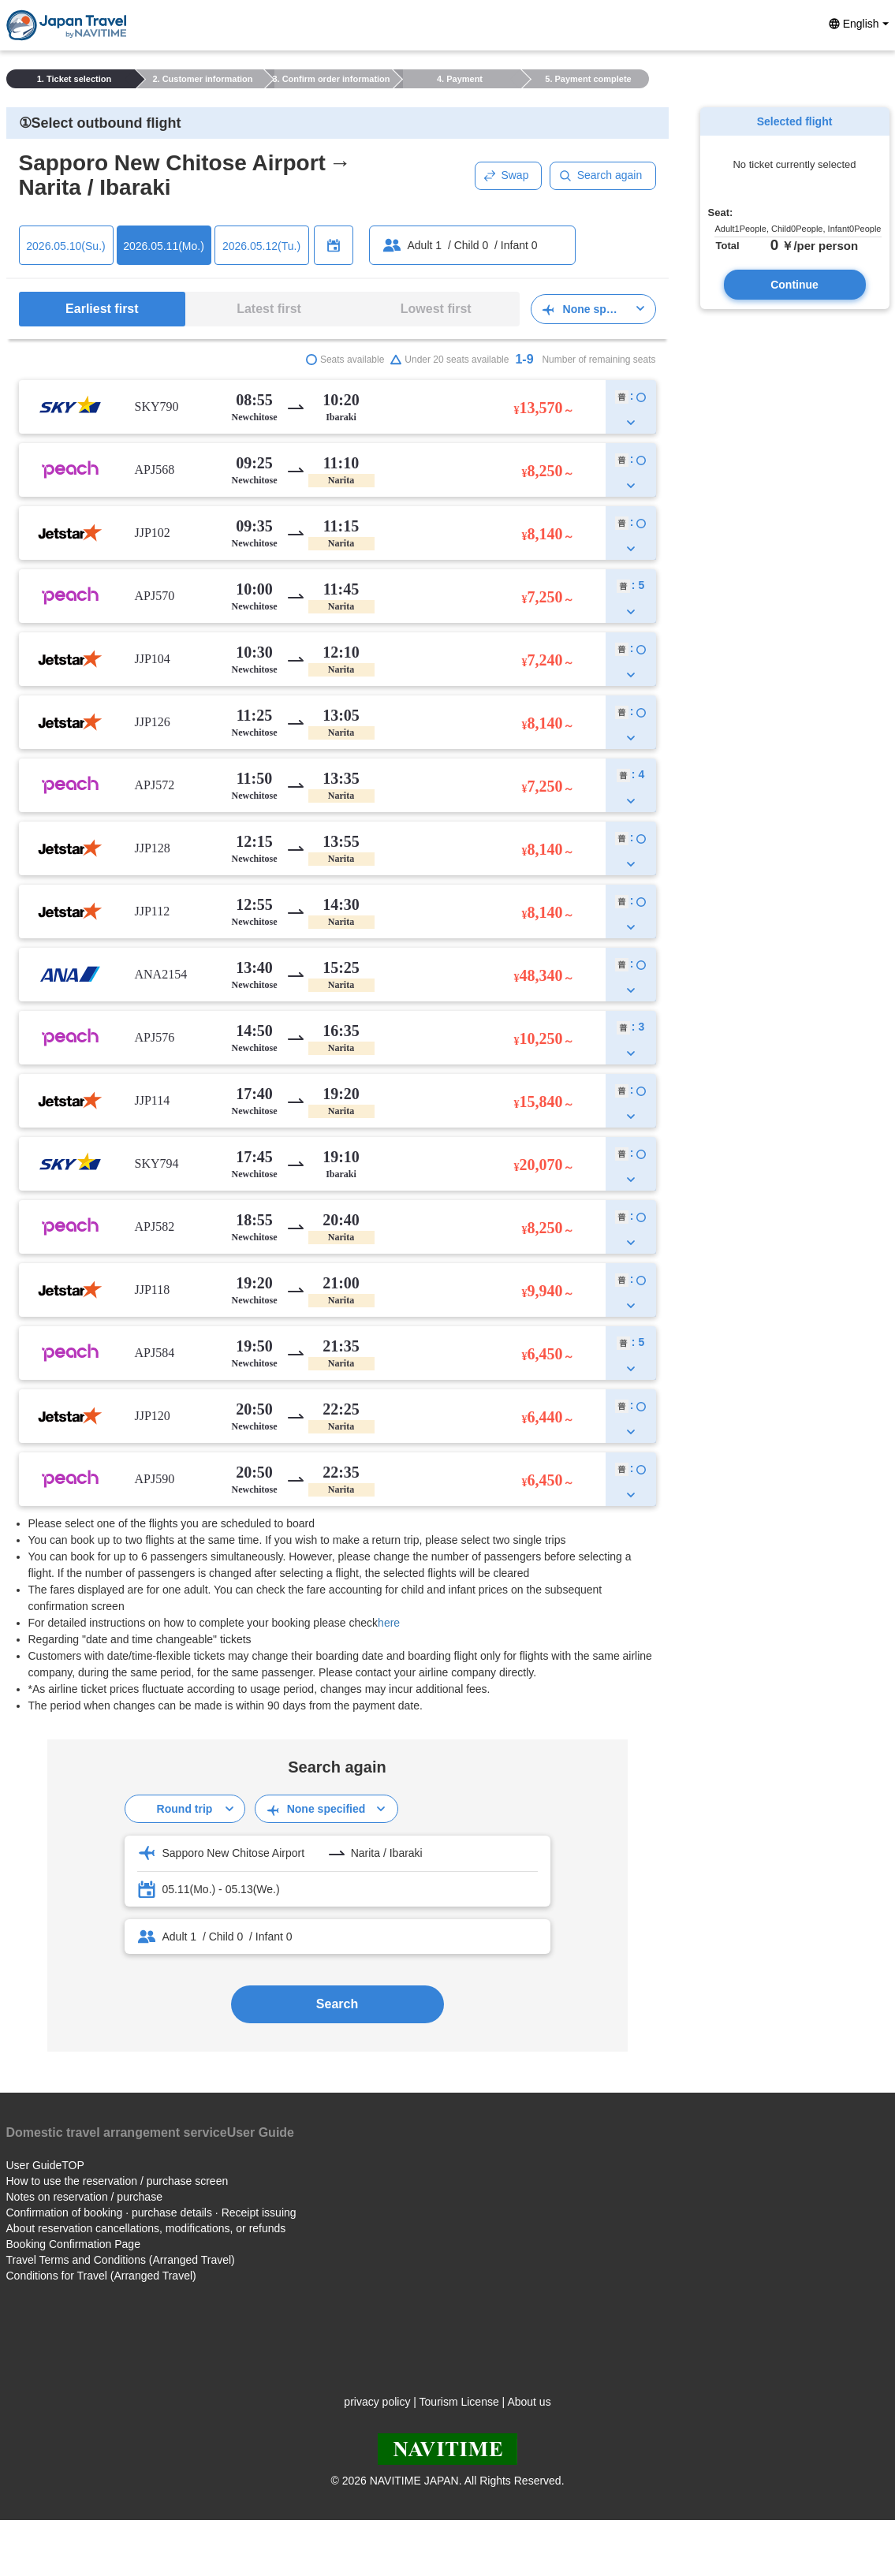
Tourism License (459, 2401)
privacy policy (377, 2401)
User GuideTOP (45, 2165)
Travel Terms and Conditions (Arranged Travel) (120, 2260)
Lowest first (436, 308)
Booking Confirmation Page (73, 2244)
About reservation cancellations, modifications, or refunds (146, 2228)
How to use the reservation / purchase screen (117, 2181)
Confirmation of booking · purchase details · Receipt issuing (151, 2212)
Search (337, 2004)
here (389, 1622)
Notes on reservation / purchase (84, 2196)
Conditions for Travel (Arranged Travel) (101, 2275)
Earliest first (101, 308)
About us (528, 2401)
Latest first (269, 308)
